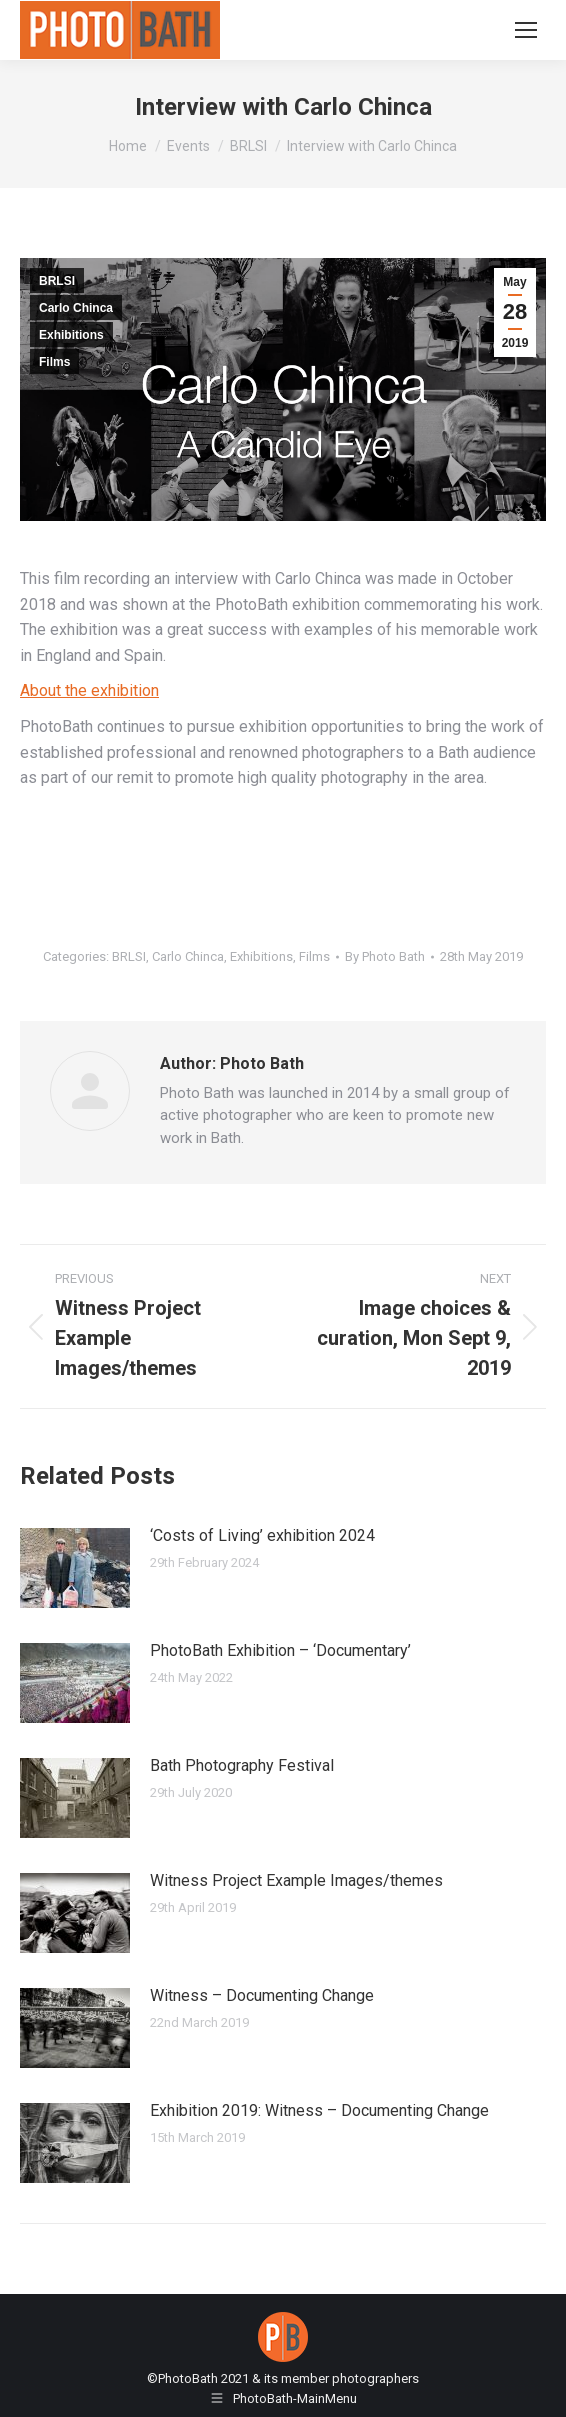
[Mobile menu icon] (526, 30)
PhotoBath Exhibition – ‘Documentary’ (280, 1650)
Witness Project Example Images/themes (296, 1880)
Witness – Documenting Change (262, 1995)
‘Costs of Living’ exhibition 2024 (262, 1535)
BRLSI (57, 281)
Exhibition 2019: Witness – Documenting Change (319, 2110)
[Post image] (75, 1568)
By (385, 956)
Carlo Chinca (76, 308)
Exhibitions (71, 335)
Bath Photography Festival (242, 1765)
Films (54, 362)
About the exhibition (89, 690)
